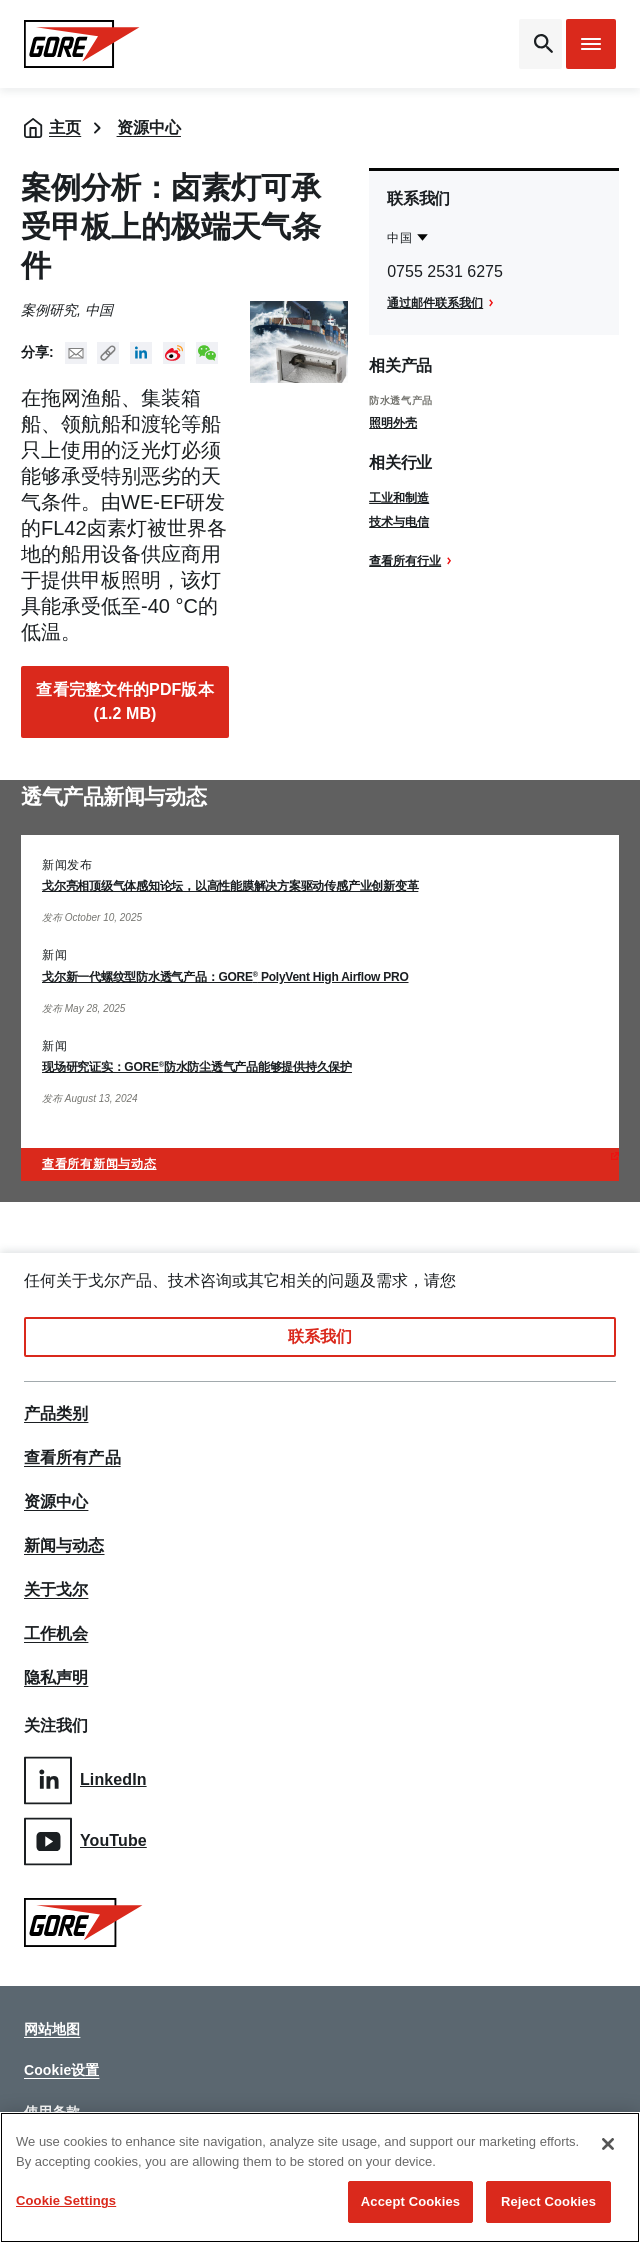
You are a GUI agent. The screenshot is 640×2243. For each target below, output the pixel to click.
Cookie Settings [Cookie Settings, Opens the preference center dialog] (66, 2200)
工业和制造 (399, 498)
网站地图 (52, 2029)
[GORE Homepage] (91, 44)
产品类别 (56, 1414)
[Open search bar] (540, 44)
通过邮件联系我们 (435, 303)
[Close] (608, 2144)
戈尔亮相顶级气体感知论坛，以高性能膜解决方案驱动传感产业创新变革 (230, 886)
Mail (76, 353)
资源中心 (149, 127)
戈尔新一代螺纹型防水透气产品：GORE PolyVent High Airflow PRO (225, 977)
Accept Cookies (410, 2201)
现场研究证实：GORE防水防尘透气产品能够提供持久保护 (197, 1067)
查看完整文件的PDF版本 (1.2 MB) (124, 701)
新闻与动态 (64, 1546)
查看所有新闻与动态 (99, 1164)
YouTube (85, 1841)
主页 (65, 127)
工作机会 (56, 1634)
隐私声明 (56, 1678)
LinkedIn (85, 1780)
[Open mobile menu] (591, 44)
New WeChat (207, 353)
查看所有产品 (72, 1458)
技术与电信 (399, 522)
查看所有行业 (405, 561)
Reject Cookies (548, 2201)
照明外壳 (393, 423)
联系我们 (320, 1336)
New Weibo (174, 353)
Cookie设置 (61, 2070)
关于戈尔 (56, 1590)
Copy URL (108, 353)
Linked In (141, 353)
